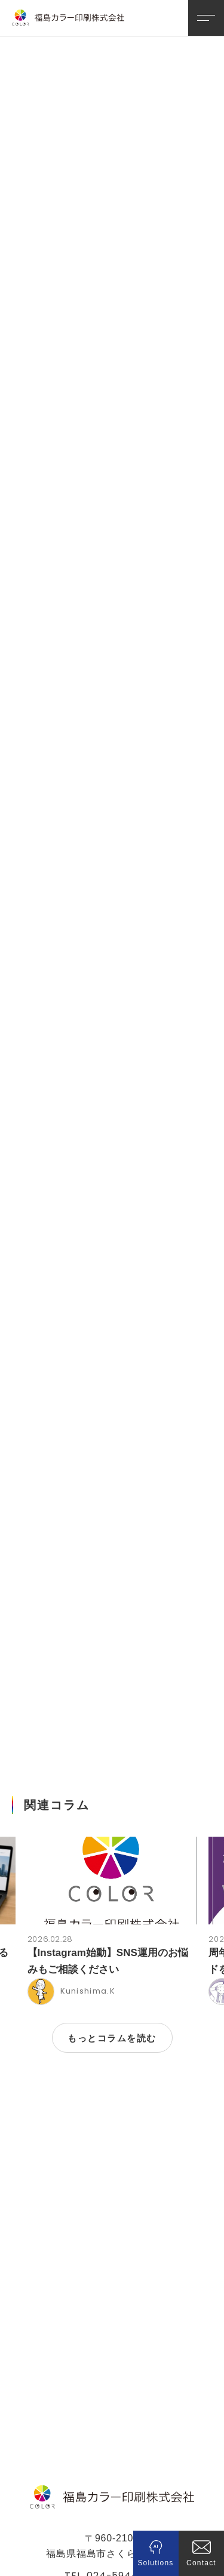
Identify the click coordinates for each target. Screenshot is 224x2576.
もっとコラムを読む (112, 1972)
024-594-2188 (123, 2509)
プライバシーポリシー (112, 2540)
